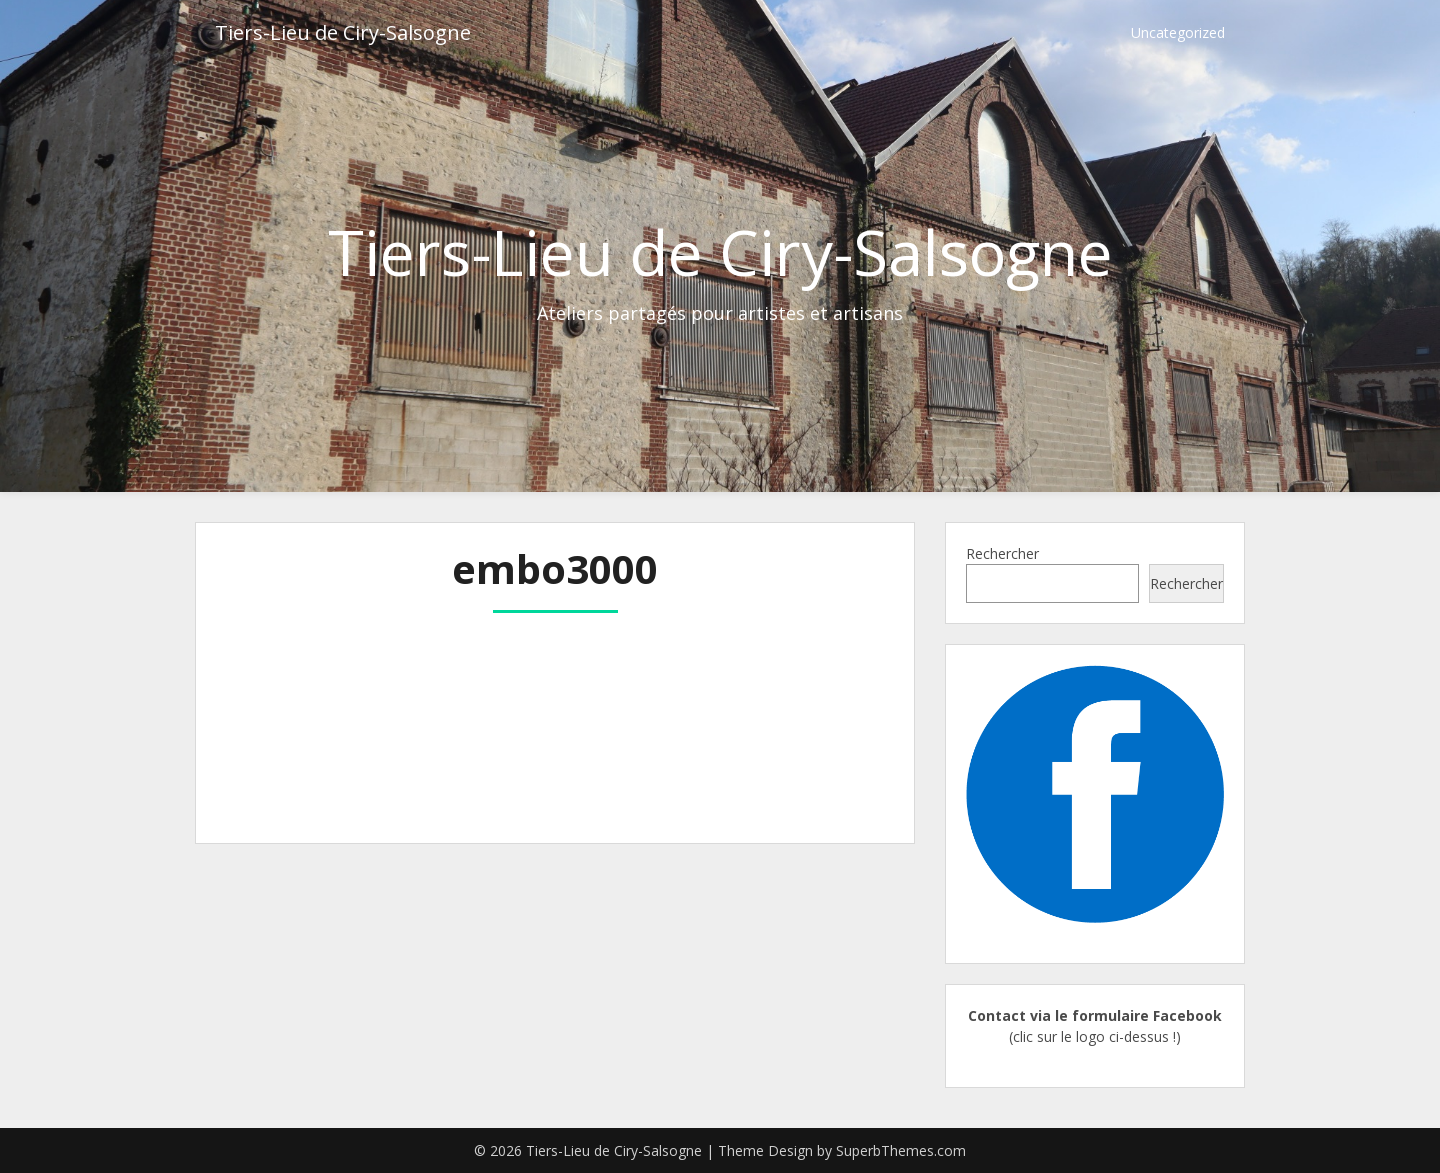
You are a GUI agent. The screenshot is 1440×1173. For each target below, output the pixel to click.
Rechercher (1002, 553)
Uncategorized (1178, 32)
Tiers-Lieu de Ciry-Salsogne (343, 32)
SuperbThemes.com (901, 1150)
